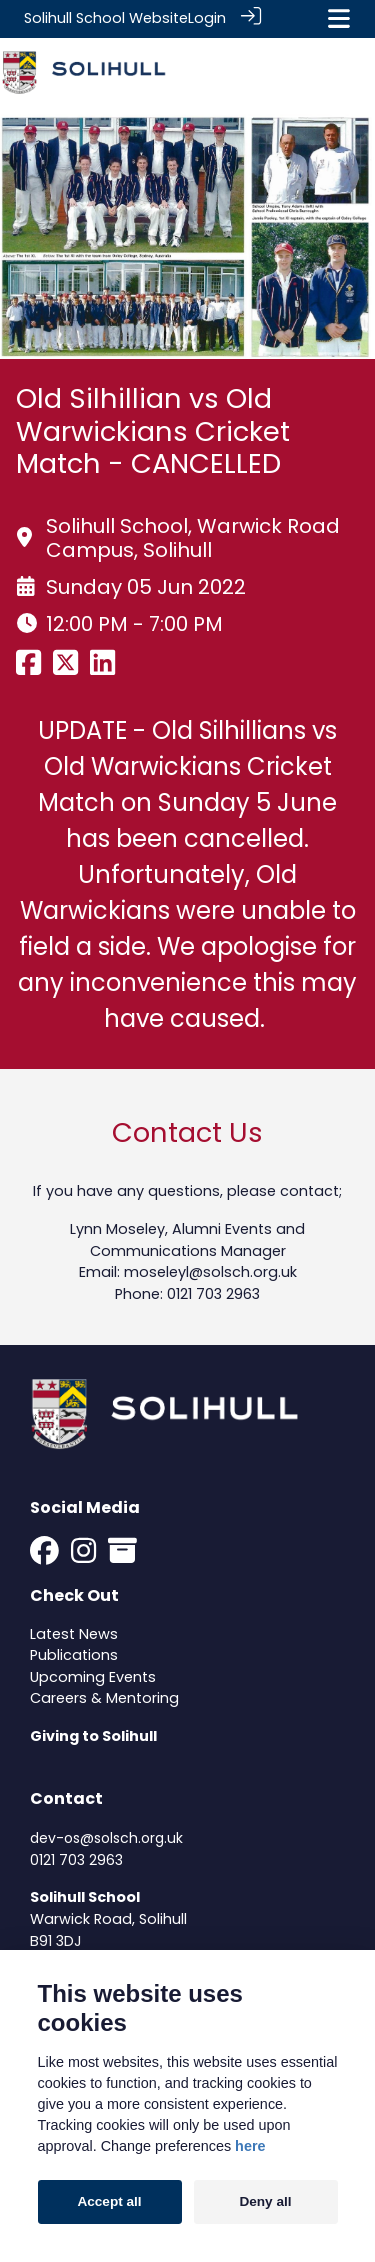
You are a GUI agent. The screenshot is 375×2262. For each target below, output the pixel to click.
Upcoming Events (93, 1676)
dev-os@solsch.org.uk (106, 1837)
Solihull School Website (106, 18)
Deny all (265, 2201)
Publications (74, 1654)
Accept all (109, 2201)
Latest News (74, 1632)
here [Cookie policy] (250, 2146)
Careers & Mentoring (104, 1697)
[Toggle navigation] (339, 18)
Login (207, 18)
